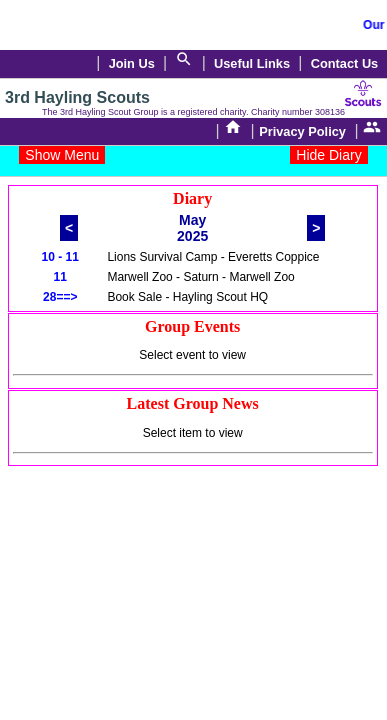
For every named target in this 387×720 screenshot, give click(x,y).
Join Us (132, 63)
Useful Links (252, 63)
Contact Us (345, 63)
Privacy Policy (302, 131)
